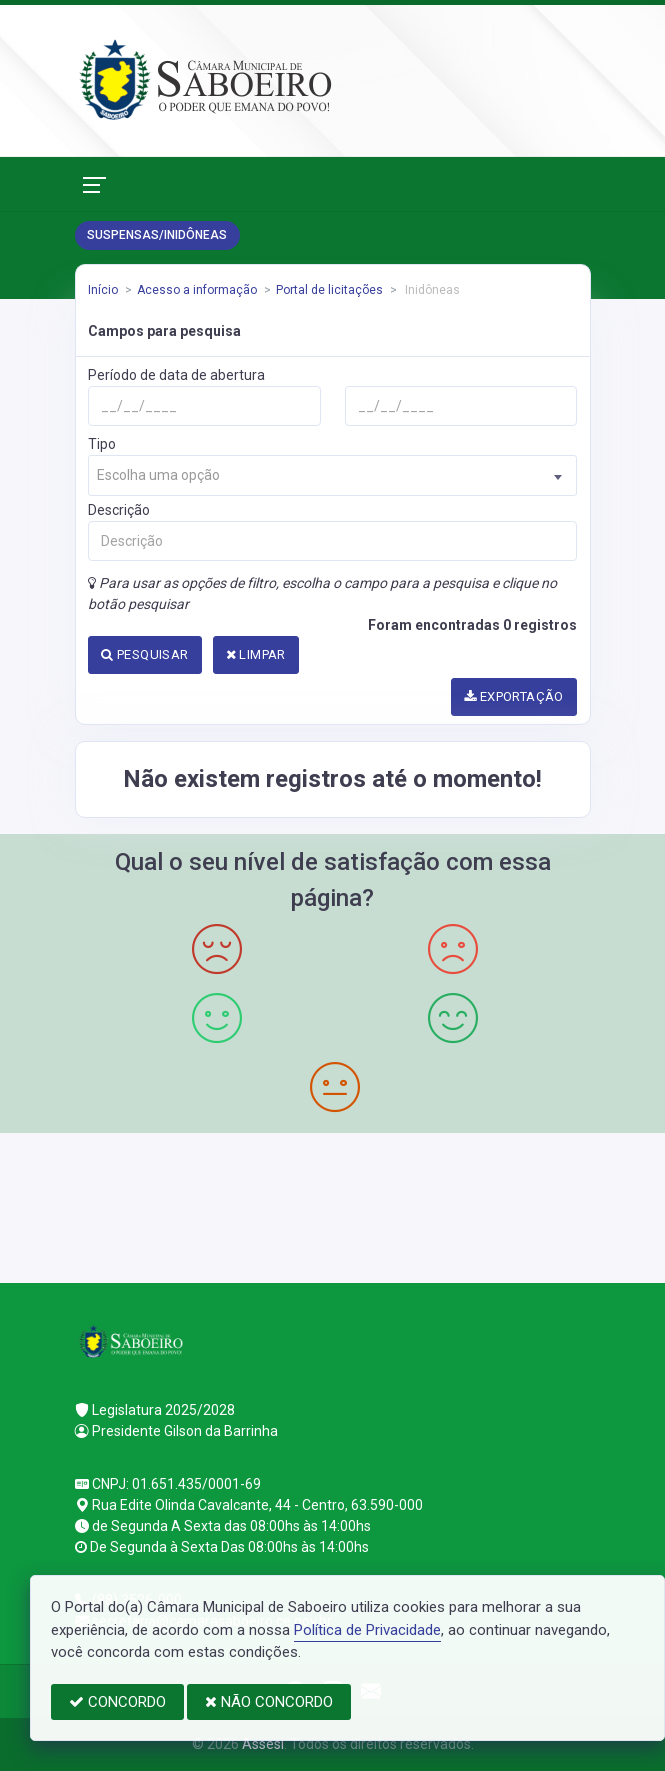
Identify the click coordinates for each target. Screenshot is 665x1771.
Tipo (102, 444)
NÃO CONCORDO (269, 1702)
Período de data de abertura (176, 375)
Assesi (263, 1744)
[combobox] (332, 475)
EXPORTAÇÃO (514, 696)
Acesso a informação (197, 290)
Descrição (119, 510)
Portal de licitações (329, 290)
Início (103, 290)
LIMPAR (256, 654)
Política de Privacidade (367, 1630)
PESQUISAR (144, 654)
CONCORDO (117, 1702)
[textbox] (332, 475)
